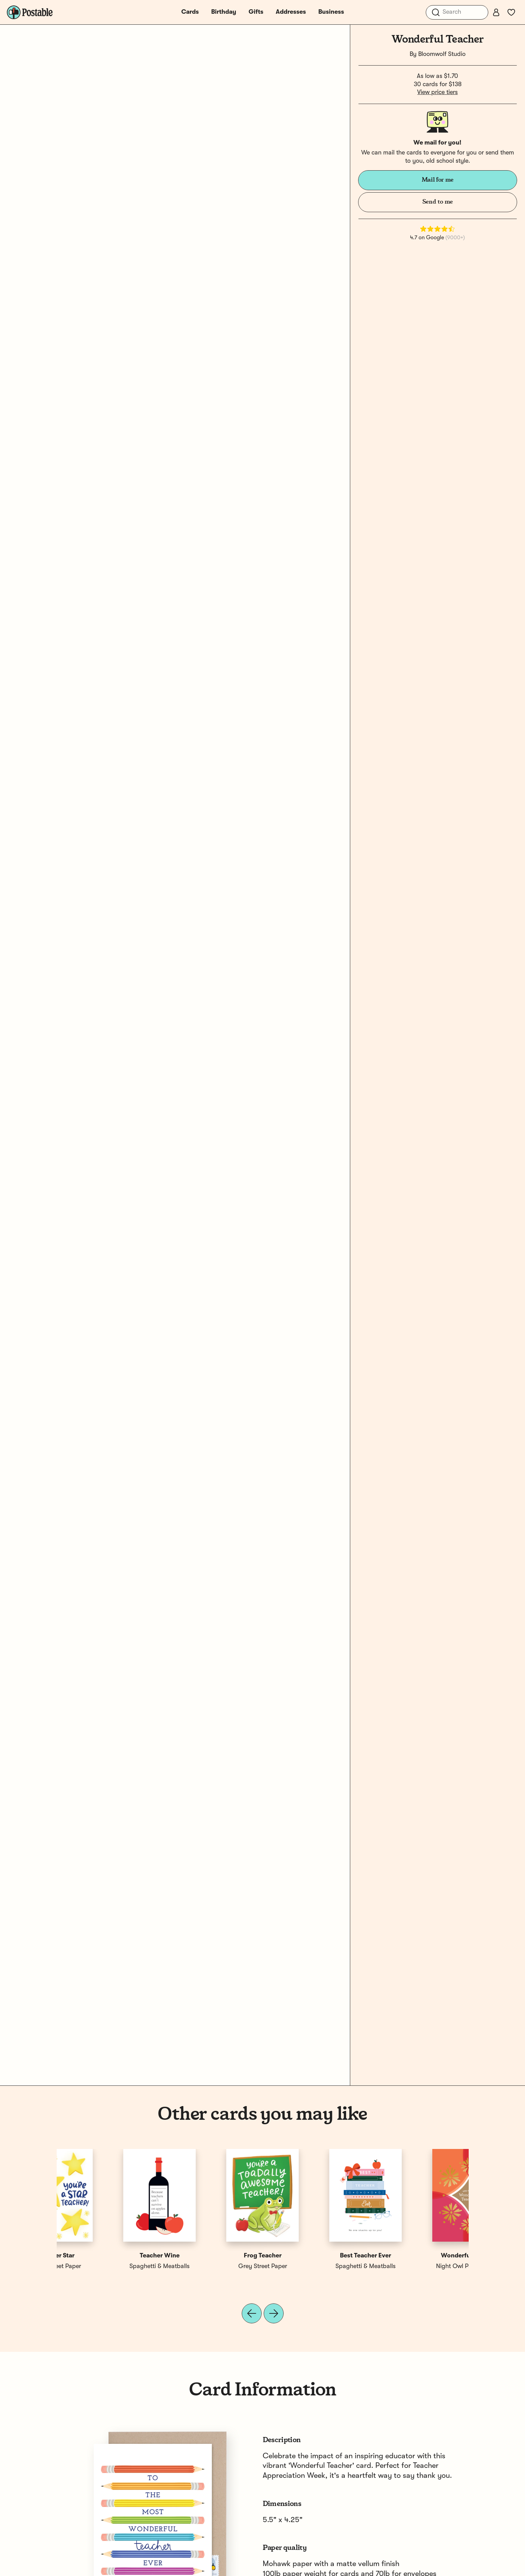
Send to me (437, 202)
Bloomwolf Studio (442, 54)
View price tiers (437, 92)
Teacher (210, 2256)
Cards (190, 12)
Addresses (291, 12)
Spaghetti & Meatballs (314, 2266)
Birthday (223, 12)
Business (331, 12)
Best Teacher (314, 2256)
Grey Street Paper (417, 2266)
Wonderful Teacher (108, 2256)
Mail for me (438, 180)
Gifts (256, 12)
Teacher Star (417, 2256)
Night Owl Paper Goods (108, 2266)
